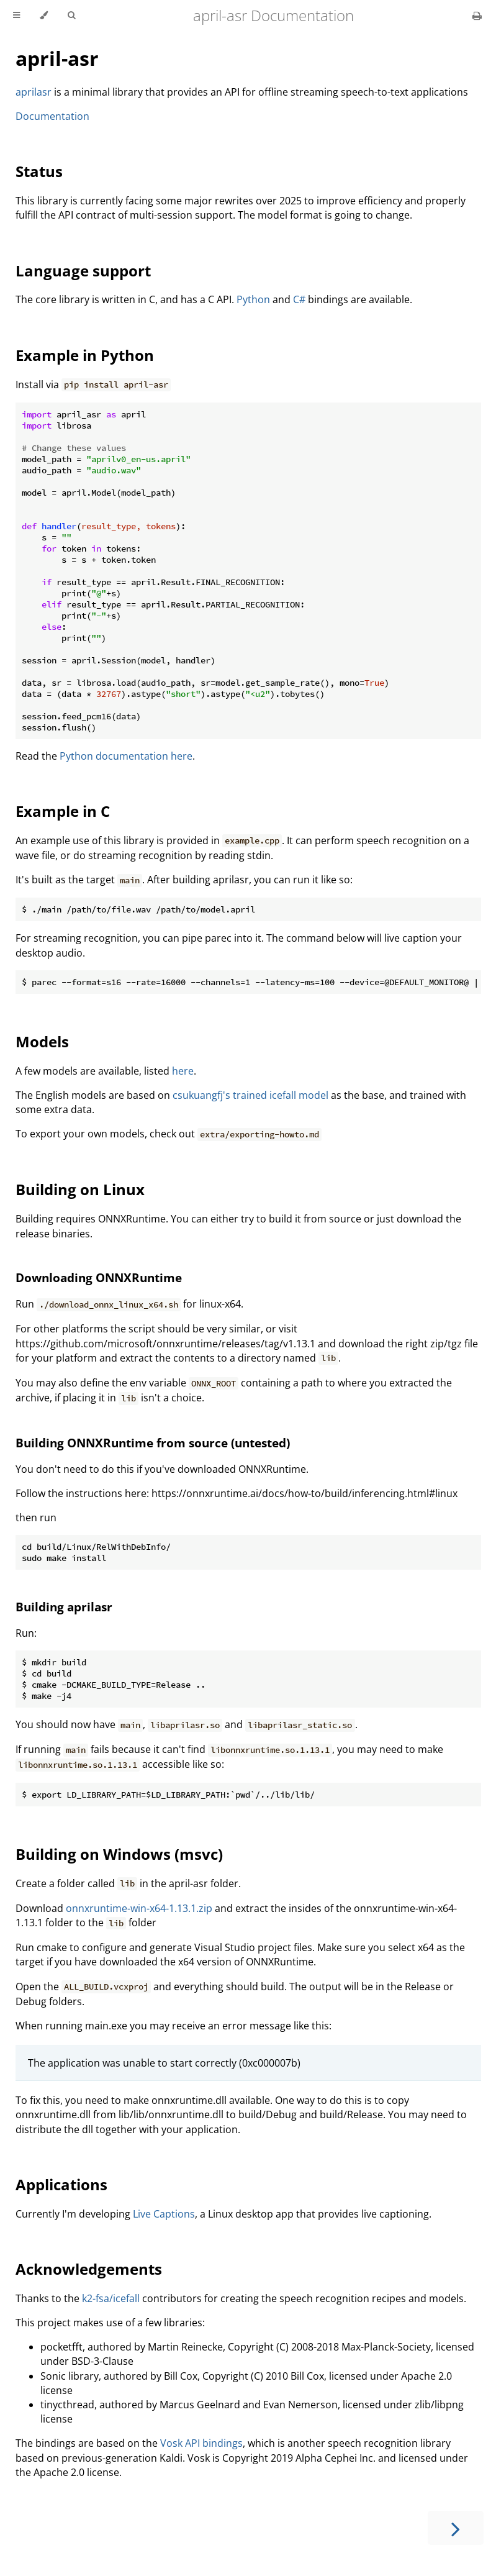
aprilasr (34, 92)
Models (42, 1041)
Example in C (63, 811)
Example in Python (85, 355)
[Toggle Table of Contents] (16, 15)
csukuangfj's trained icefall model (250, 1095)
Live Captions (164, 2214)
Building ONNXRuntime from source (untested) (153, 1442)
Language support (83, 270)
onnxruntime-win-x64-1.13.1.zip (139, 1908)
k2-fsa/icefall (111, 2298)
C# (299, 299)
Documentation (52, 116)
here (183, 1071)
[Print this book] (477, 15)
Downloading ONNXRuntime (99, 1277)
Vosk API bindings (201, 2443)
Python (253, 299)
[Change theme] (44, 15)
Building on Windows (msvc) (119, 1854)
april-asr (57, 58)
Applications (61, 2184)
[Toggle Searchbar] (71, 15)
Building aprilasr (64, 1606)
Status (39, 171)
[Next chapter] (456, 2528)
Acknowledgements (89, 2269)
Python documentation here (126, 756)
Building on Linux (80, 1189)
